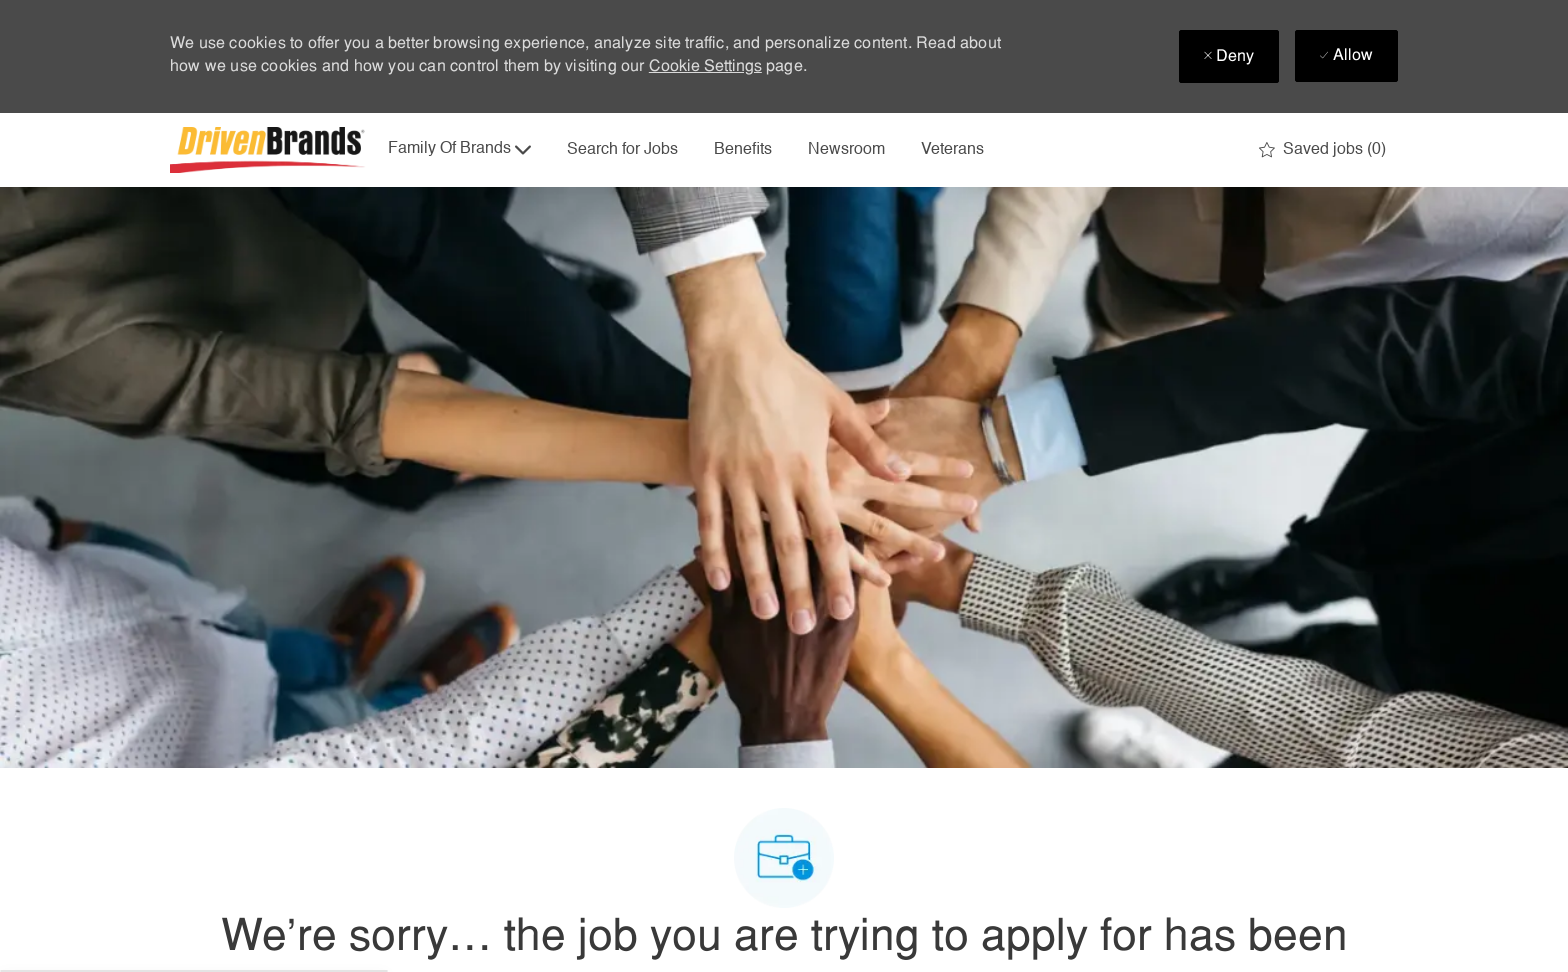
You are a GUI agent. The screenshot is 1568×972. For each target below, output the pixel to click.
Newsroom (846, 150)
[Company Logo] (270, 150)
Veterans (952, 150)
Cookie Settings (705, 67)
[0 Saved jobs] (1322, 150)
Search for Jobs (622, 150)
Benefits (743, 150)
